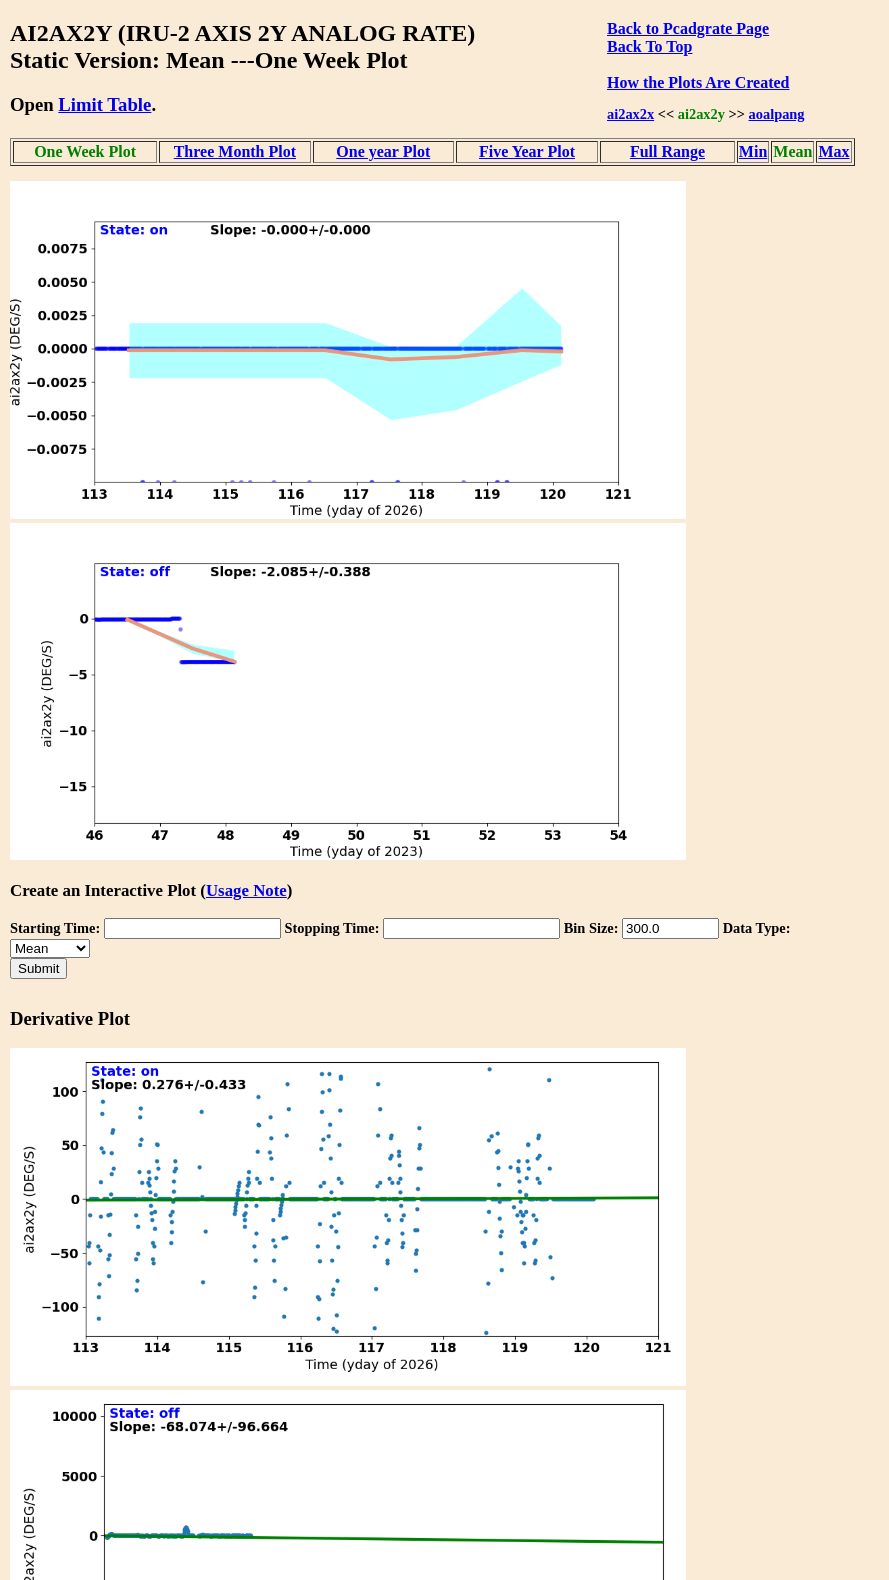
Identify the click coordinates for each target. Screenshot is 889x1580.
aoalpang (777, 114)
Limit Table (104, 104)
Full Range (667, 151)
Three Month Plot (235, 151)
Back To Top (649, 46)
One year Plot (383, 151)
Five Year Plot (527, 151)
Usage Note (246, 890)
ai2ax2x (630, 114)
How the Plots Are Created (698, 82)
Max (833, 151)
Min (753, 151)
